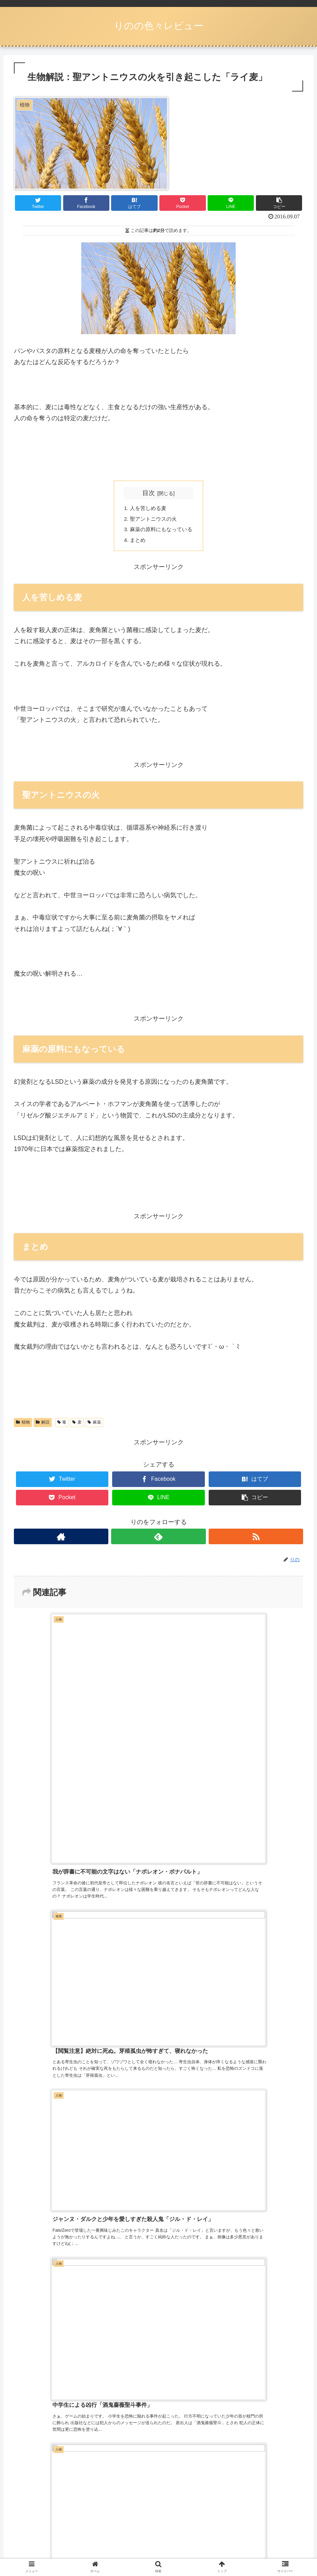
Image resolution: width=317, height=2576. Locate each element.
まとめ (136, 542)
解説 (43, 1425)
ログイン (26, 2453)
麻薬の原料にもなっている (161, 531)
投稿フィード (32, 2472)
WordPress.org (35, 2508)
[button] (279, 203)
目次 (148, 493)
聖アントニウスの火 (153, 520)
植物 (23, 1425)
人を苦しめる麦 (147, 508)
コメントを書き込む (158, 2084)
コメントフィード (39, 2490)
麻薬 (94, 1425)
